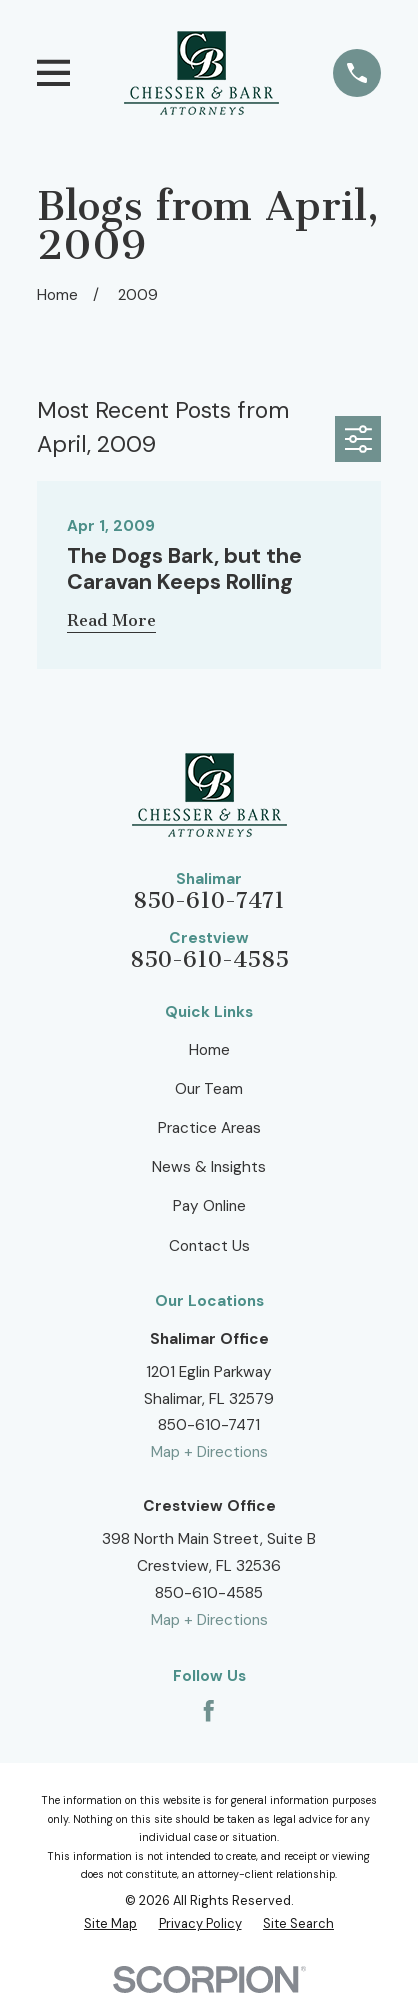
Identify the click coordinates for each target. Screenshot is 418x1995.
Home (209, 1050)
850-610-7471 (209, 901)
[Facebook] (208, 1710)
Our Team (209, 1089)
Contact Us (209, 1246)
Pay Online (209, 1206)
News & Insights (209, 1167)
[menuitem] (110, 1924)
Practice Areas (209, 1128)
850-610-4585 (209, 960)
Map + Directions (209, 1452)
